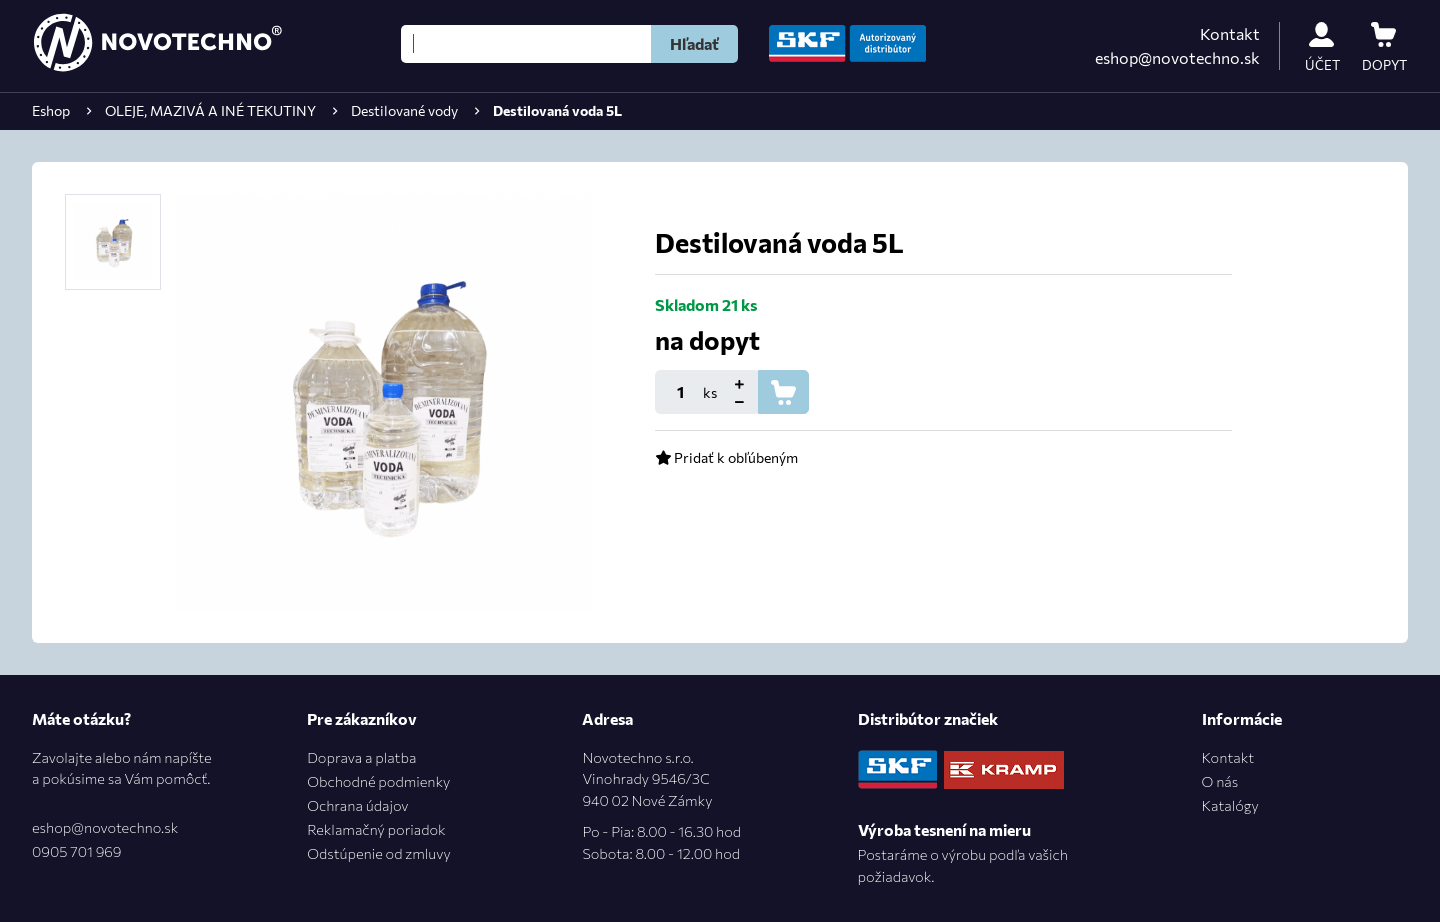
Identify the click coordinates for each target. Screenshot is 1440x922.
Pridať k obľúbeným (726, 457)
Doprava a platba (361, 757)
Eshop (51, 110)
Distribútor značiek (928, 718)
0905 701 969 (76, 851)
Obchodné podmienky (378, 781)
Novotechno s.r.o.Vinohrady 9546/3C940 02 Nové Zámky (661, 806)
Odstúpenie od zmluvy (378, 853)
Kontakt (1230, 33)
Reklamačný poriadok (376, 829)
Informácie (1242, 718)
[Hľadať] (526, 44)
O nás (1220, 781)
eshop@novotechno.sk (1177, 57)
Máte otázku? (81, 718)
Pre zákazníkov (362, 718)
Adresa (607, 718)
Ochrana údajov (357, 805)
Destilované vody (404, 110)
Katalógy (1230, 805)
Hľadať (694, 43)
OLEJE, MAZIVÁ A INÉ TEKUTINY (210, 110)
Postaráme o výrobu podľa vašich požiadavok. (963, 865)
